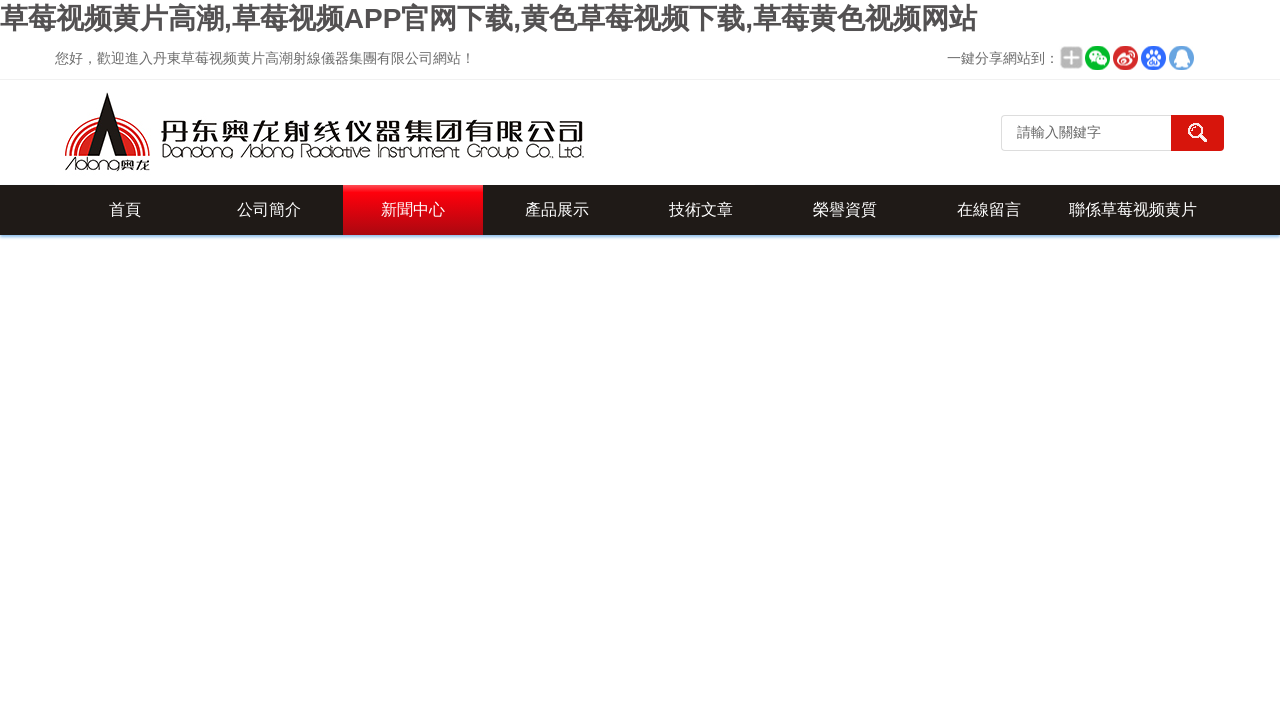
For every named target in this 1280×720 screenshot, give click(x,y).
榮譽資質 (845, 209)
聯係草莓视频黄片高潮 (1133, 218)
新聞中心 (413, 209)
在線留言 (989, 209)
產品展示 (557, 209)
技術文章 (701, 209)
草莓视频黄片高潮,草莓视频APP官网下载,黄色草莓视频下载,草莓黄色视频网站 (488, 18)
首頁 (125, 209)
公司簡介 (269, 209)
